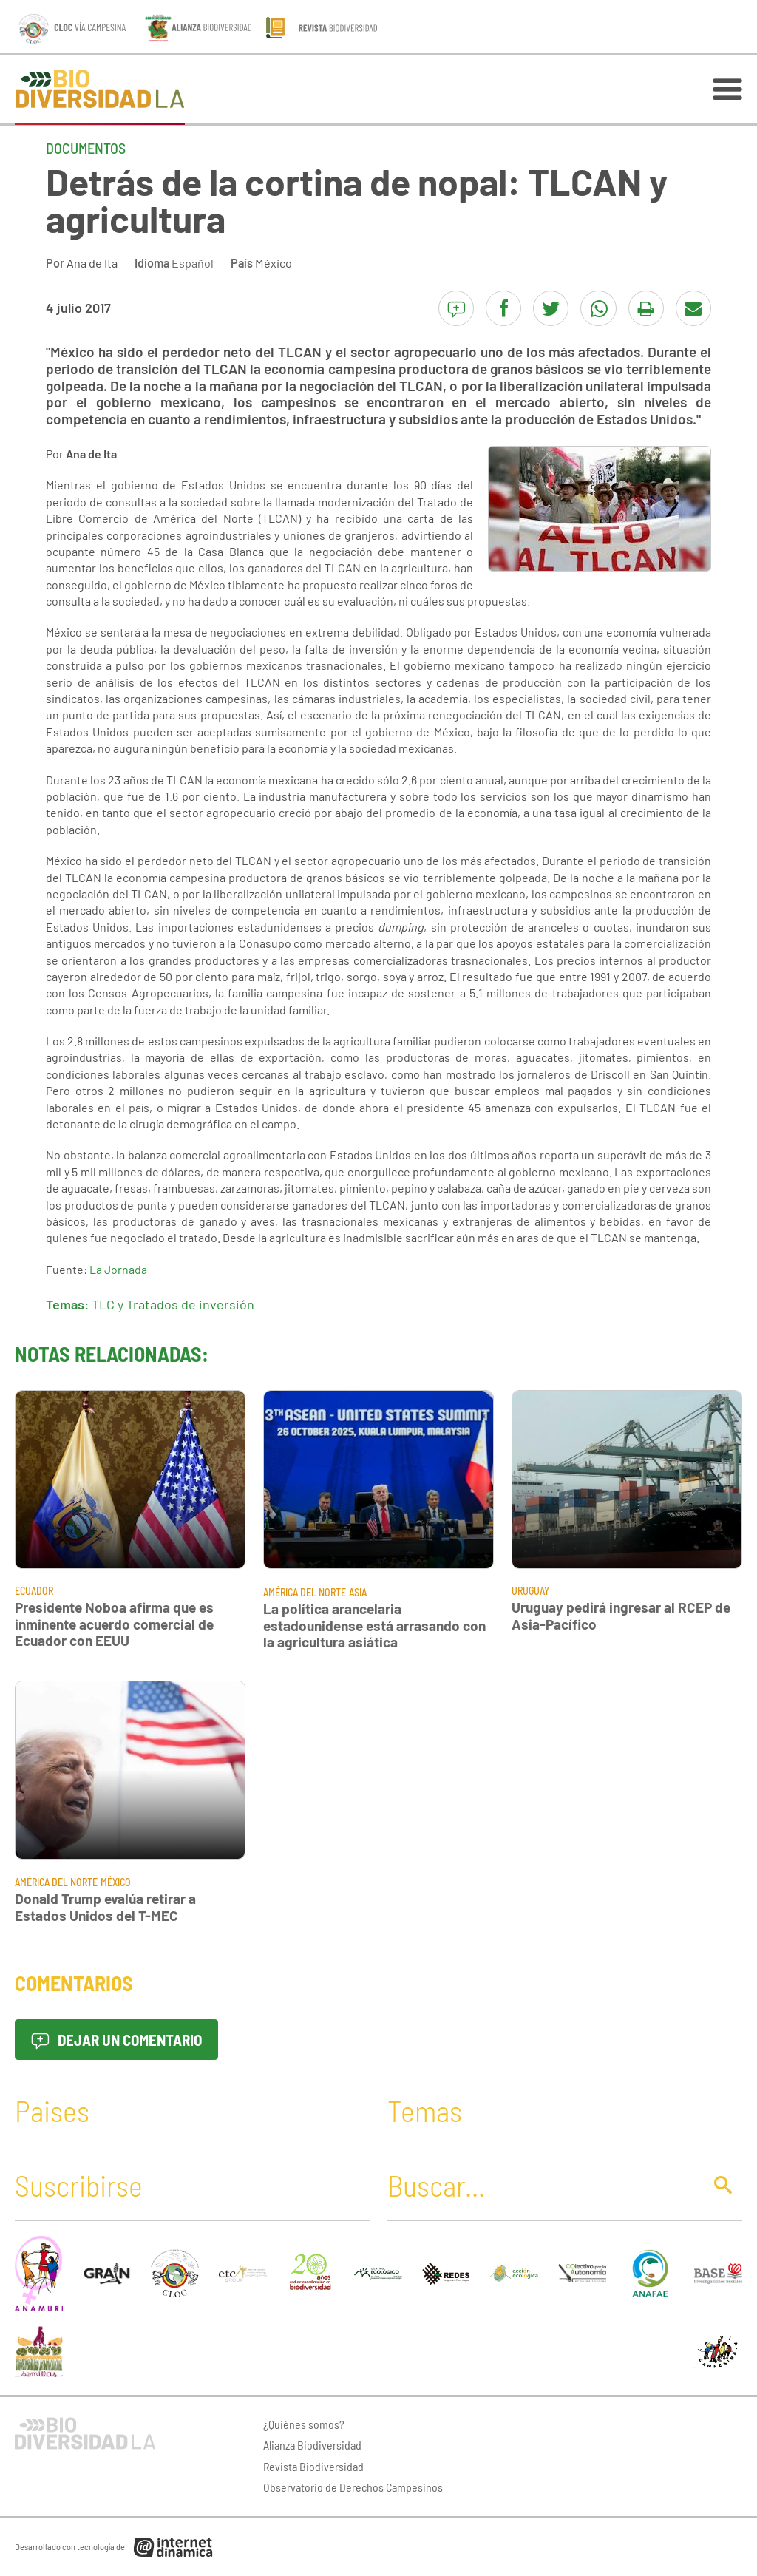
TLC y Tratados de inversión (173, 1304)
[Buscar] (541, 2185)
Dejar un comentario (116, 2039)
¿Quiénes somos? (303, 2424)
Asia (358, 1592)
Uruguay (530, 1590)
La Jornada (118, 1269)
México (273, 263)
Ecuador (34, 1590)
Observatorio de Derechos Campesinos (353, 2487)
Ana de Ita (92, 263)
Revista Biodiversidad (313, 2466)
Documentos (86, 148)
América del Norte (304, 1592)
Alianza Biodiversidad (312, 2445)
